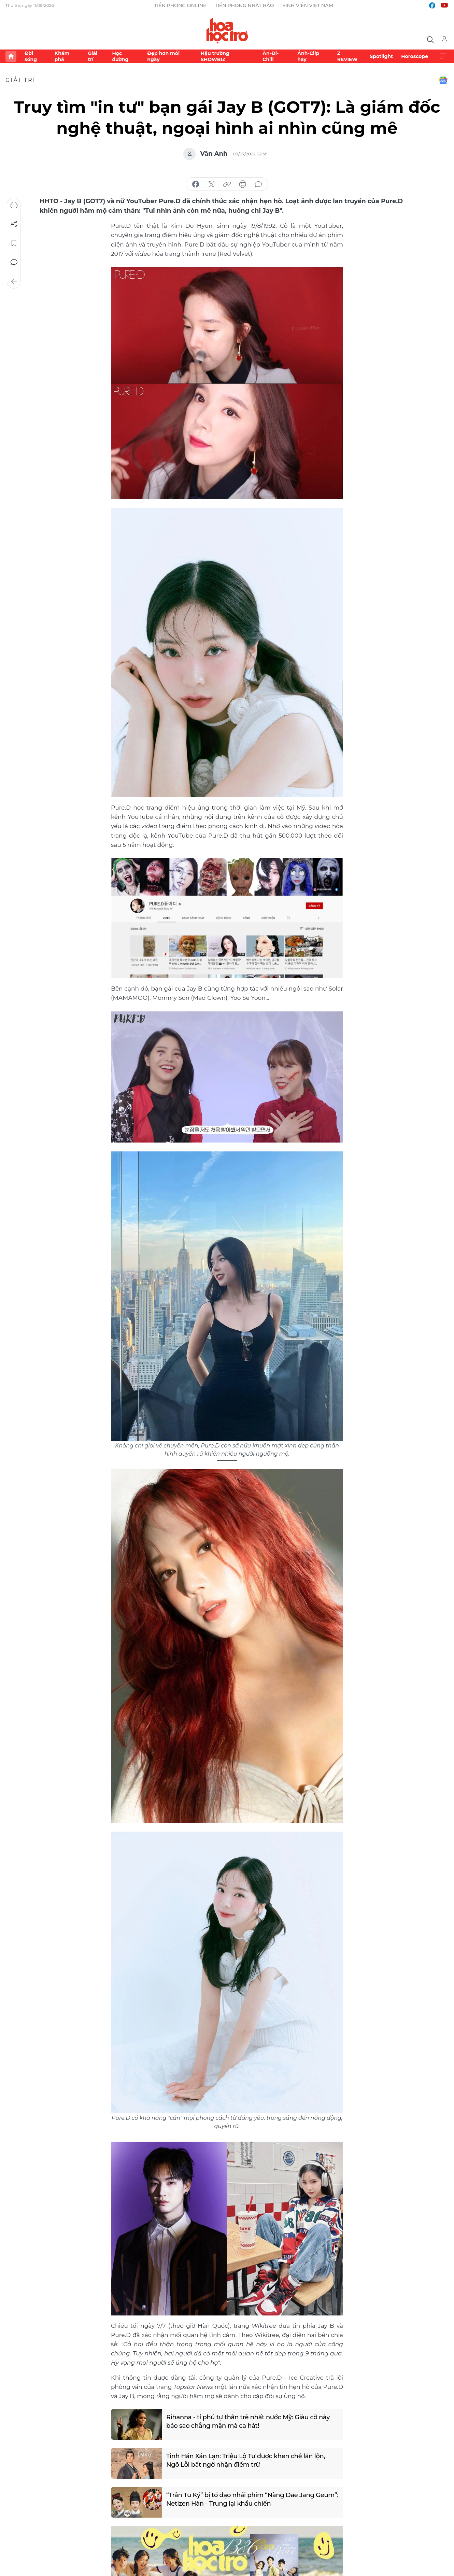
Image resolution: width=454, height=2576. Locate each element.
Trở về (14, 281)
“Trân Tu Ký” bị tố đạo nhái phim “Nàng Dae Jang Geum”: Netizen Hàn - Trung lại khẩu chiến (252, 2499)
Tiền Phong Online (180, 5)
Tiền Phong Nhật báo (244, 5)
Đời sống (31, 56)
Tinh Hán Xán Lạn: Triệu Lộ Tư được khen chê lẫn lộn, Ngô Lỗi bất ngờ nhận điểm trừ (245, 2460)
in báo (243, 184)
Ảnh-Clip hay (308, 56)
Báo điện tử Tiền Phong (227, 30)
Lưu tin (14, 243)
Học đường (120, 56)
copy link (227, 184)
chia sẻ (195, 184)
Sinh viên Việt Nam (307, 5)
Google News (443, 80)
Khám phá (62, 56)
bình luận (258, 184)
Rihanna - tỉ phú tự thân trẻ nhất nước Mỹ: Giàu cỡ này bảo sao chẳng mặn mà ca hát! (248, 2421)
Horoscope (414, 56)
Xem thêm (443, 56)
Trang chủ (10, 56)
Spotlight (381, 56)
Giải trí (92, 56)
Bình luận (14, 262)
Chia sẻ (14, 224)
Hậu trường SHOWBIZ (215, 56)
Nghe (14, 205)
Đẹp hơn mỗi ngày (163, 56)
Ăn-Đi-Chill (271, 56)
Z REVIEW (347, 56)
